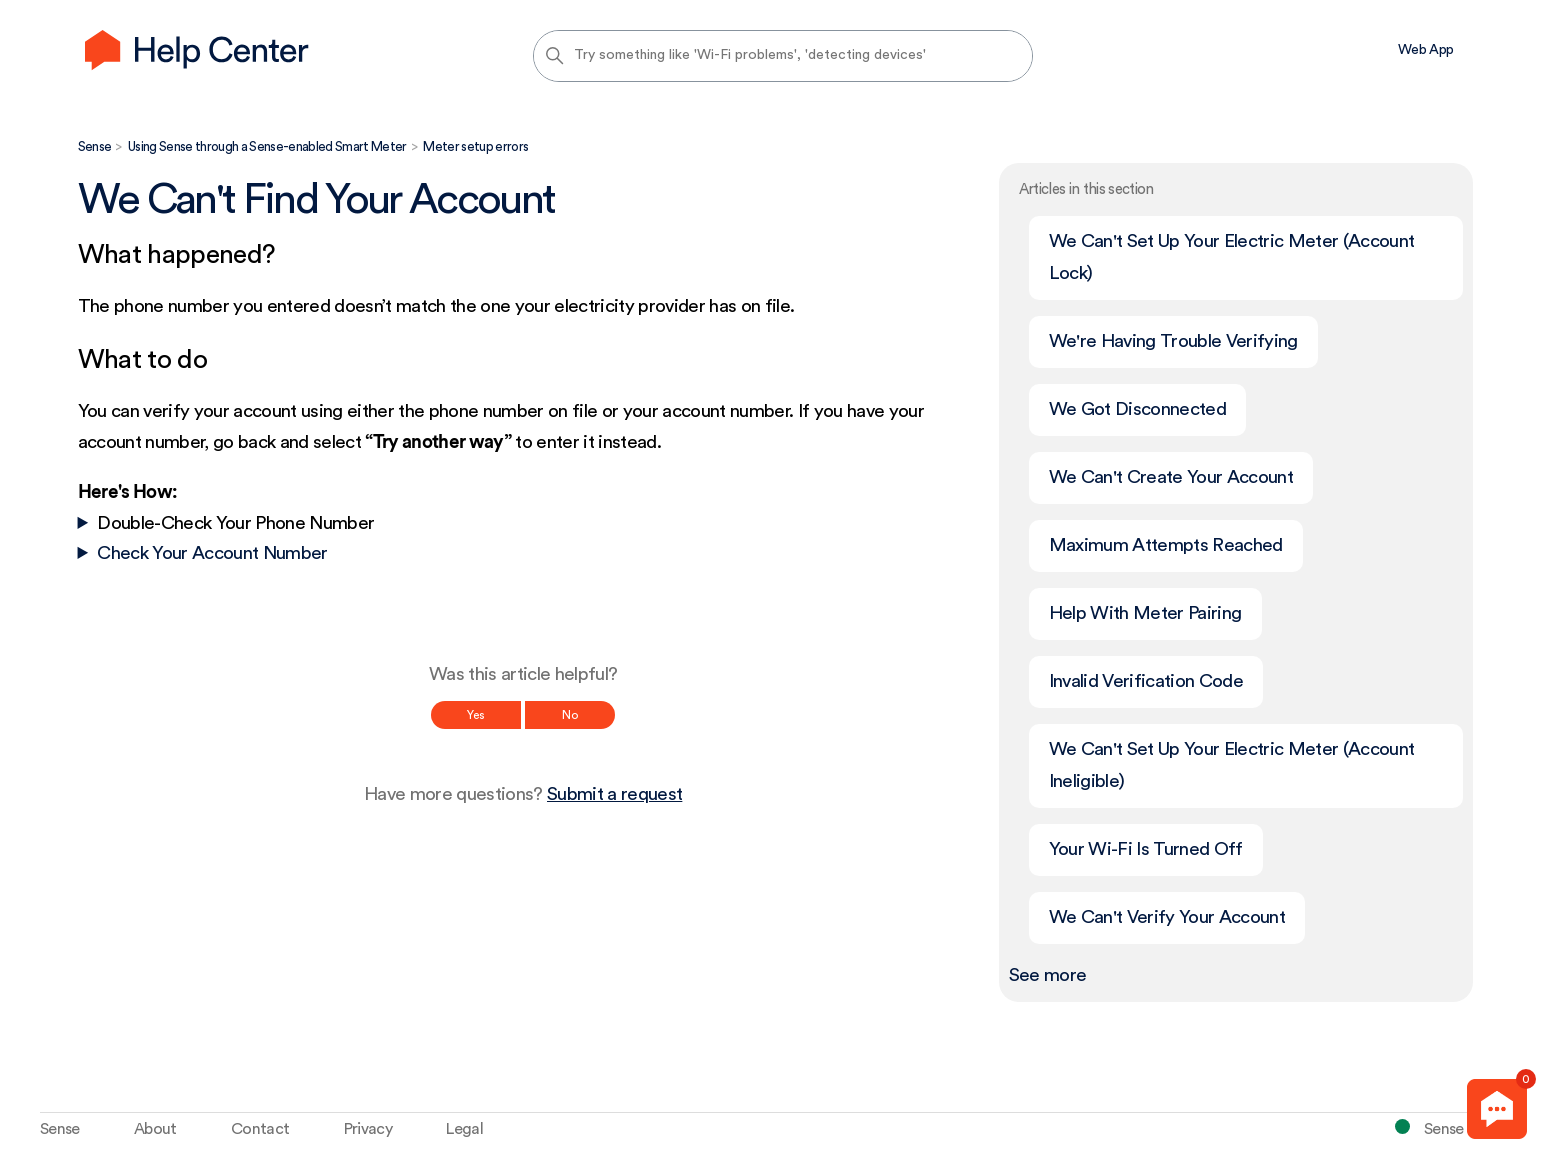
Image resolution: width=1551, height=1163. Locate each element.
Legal (464, 1129)
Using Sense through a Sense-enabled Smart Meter (267, 146)
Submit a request (614, 794)
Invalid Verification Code (1146, 681)
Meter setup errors (475, 146)
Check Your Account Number (212, 553)
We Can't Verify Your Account (1167, 917)
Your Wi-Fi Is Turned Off (1146, 849)
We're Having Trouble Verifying (1173, 341)
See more (1048, 975)
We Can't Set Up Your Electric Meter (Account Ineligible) (1232, 765)
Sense (95, 146)
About (155, 1129)
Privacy (368, 1129)
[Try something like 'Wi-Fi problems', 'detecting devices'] (783, 56)
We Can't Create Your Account (1171, 477)
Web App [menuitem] (1425, 50)
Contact (260, 1129)
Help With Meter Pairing (1145, 613)
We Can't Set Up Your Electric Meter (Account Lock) (1232, 257)
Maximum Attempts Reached (1166, 545)
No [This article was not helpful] (570, 715)
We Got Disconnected (1137, 409)
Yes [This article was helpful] (476, 715)
